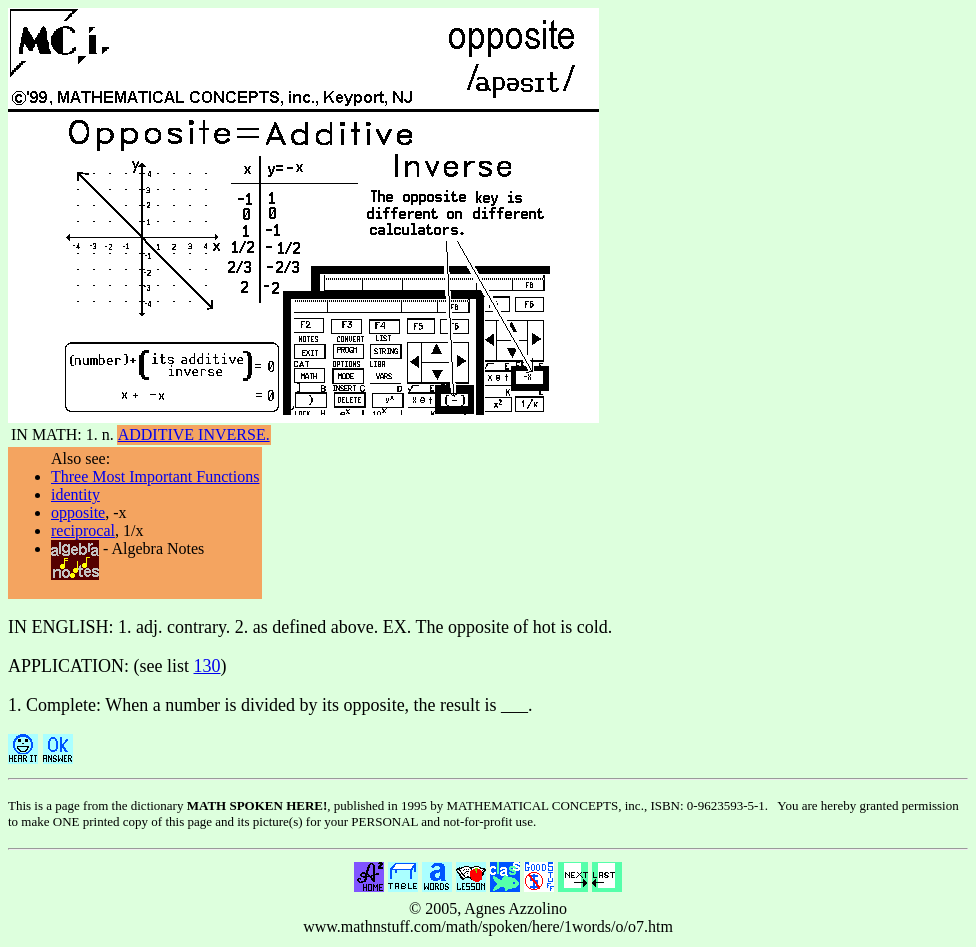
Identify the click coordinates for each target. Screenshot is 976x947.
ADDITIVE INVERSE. (194, 434)
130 (207, 666)
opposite (78, 512)
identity (75, 494)
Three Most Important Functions (155, 476)
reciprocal (83, 530)
